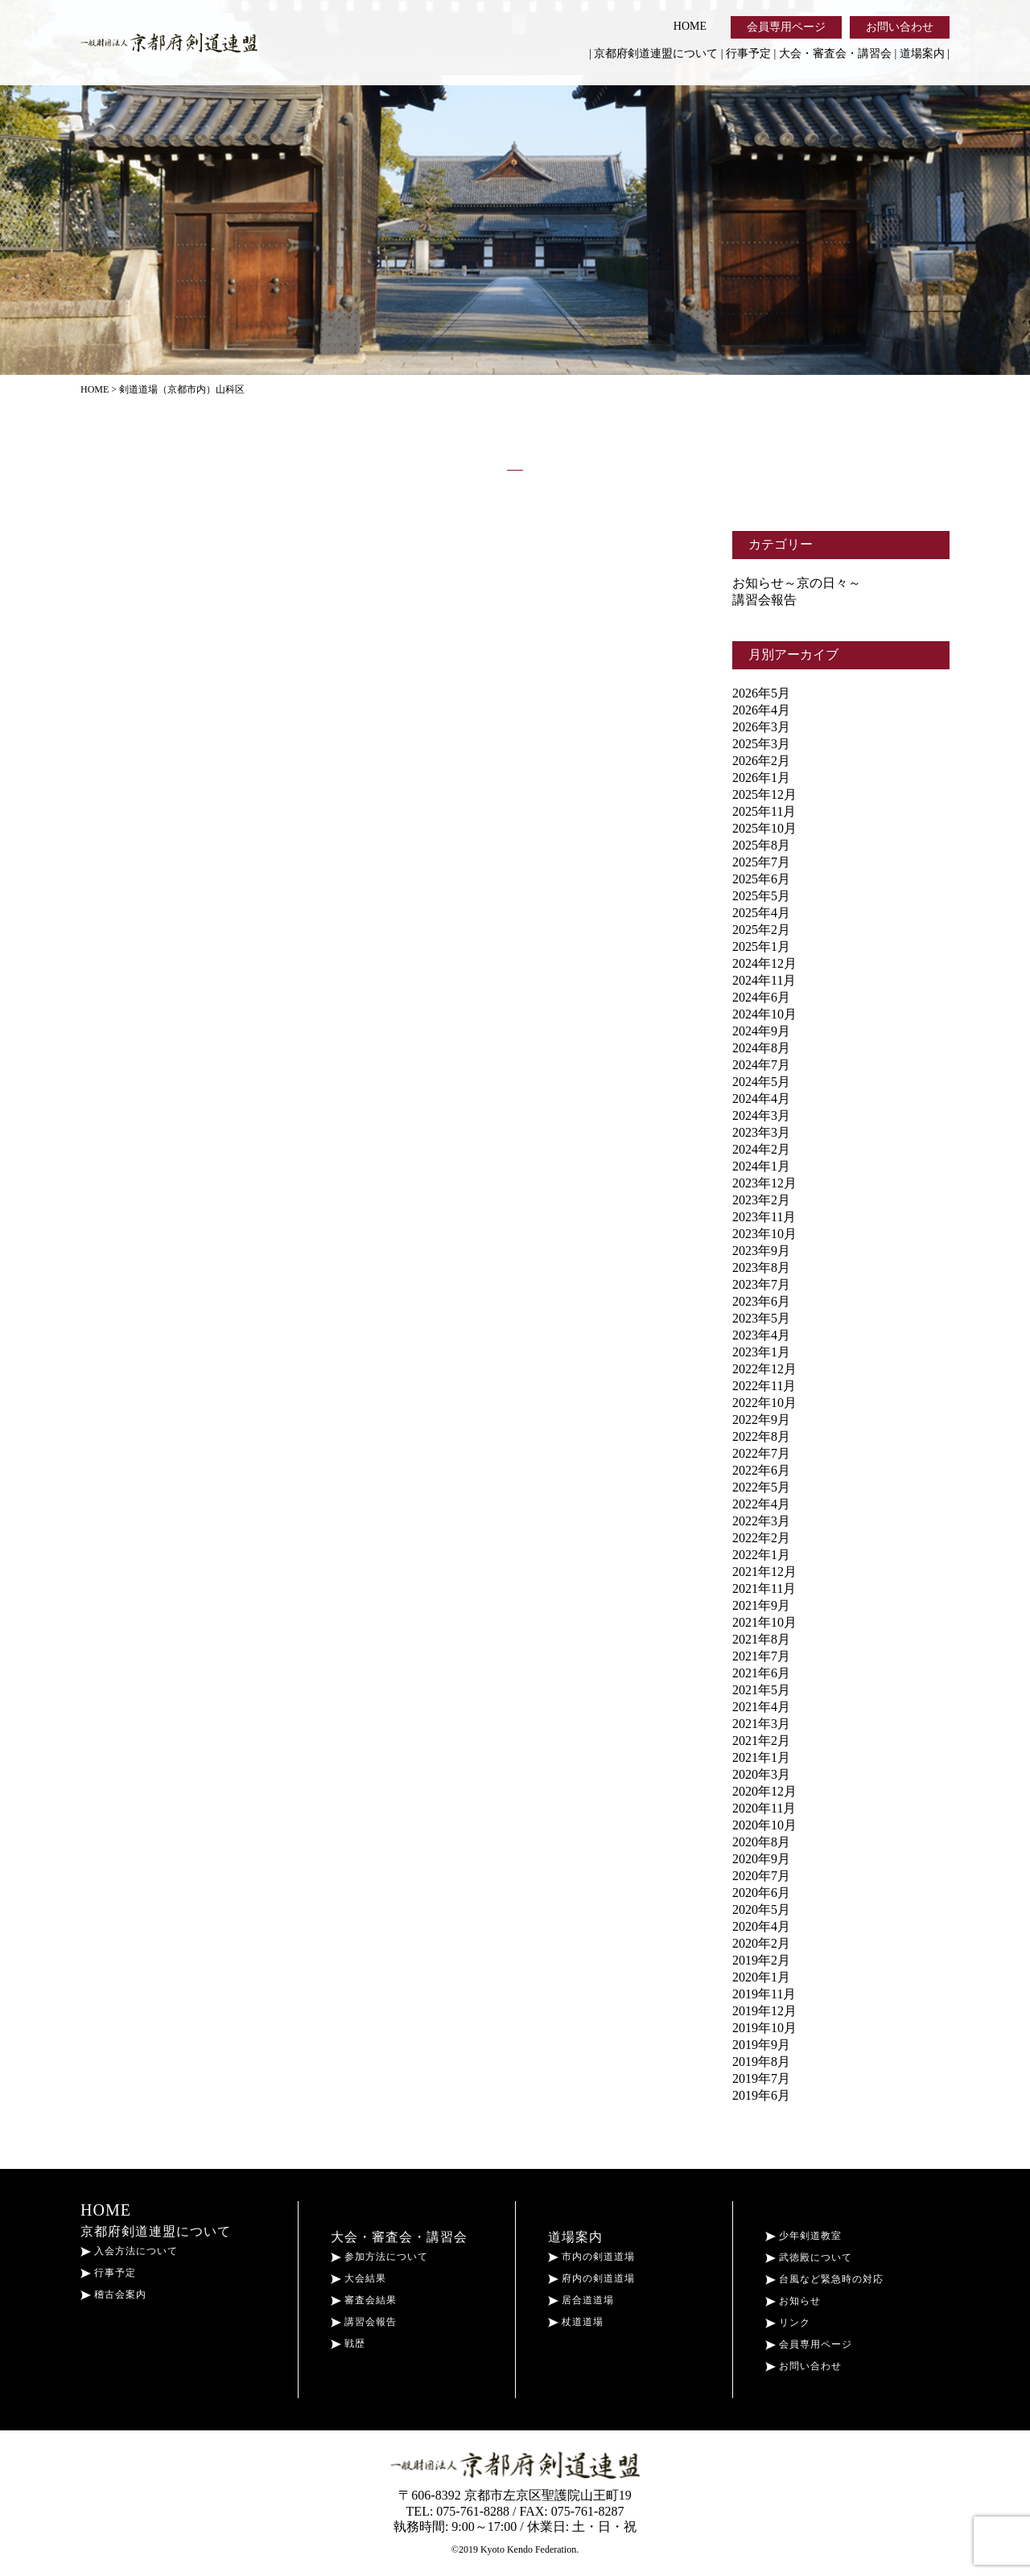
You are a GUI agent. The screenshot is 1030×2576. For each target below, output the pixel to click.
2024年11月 (764, 980)
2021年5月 (761, 1690)
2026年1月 (761, 777)
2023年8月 (761, 1267)
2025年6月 (761, 879)
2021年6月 (761, 1673)
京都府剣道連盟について (656, 53)
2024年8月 (761, 1048)
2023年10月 (764, 1234)
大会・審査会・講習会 (835, 53)
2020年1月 (761, 1977)
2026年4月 (761, 710)
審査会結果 (364, 2300)
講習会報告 (764, 600)
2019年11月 (764, 1994)
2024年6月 (761, 997)
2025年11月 (764, 811)
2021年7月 (761, 1656)
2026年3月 (761, 727)
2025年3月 (761, 744)
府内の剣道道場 (591, 2278)
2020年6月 (761, 1892)
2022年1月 (761, 1555)
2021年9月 (761, 1605)
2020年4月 (761, 1926)
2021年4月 (761, 1707)
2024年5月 (761, 1081)
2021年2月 (761, 1740)
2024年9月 (761, 1031)
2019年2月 (761, 1960)
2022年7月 (761, 1453)
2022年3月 (761, 1521)
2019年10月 (764, 2028)
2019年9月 (761, 2044)
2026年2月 (761, 760)
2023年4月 (761, 1335)
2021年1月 (761, 1757)
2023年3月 (761, 1132)
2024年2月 (761, 1149)
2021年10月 (764, 1622)
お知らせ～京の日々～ (796, 583)
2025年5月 (761, 896)
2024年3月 (761, 1115)
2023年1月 (761, 1352)
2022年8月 (761, 1436)
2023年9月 (761, 1250)
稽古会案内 (113, 2294)
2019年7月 (761, 2078)
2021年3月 (761, 1723)
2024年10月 (764, 1014)
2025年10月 (764, 828)
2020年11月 (764, 1808)
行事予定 (748, 53)
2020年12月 (764, 1791)
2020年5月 (761, 1909)
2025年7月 (761, 862)
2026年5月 (761, 693)
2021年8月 (761, 1639)
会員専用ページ (786, 27)
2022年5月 (761, 1487)
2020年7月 (761, 1876)
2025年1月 (761, 946)
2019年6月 (761, 2095)
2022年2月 (761, 1538)
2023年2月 (761, 1200)
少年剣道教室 (803, 2235)
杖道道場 (576, 2321)
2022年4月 (761, 1504)
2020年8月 (761, 1842)
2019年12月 (764, 2011)
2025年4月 (761, 913)
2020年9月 (761, 1859)
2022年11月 (764, 1386)
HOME (690, 26)
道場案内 (922, 53)
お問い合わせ (899, 27)
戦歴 (348, 2343)
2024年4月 (761, 1098)
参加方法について (379, 2256)
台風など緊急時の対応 (824, 2279)
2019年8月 (761, 2061)
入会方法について (129, 2251)
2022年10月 (764, 1402)
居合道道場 (581, 2300)
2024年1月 (761, 1166)
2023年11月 (764, 1217)
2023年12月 (764, 1183)
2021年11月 (764, 1588)
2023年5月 (761, 1318)
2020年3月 (761, 1774)
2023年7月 (761, 1284)
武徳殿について (808, 2257)
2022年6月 (761, 1470)
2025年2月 (761, 929)
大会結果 (358, 2278)
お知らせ (793, 2300)
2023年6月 (761, 1301)
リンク (787, 2322)
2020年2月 (761, 1943)
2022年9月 (761, 1419)
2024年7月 (761, 1065)
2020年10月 (764, 1825)
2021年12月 (764, 1571)
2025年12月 (764, 794)
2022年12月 (764, 1369)
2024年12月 (764, 963)
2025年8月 (761, 845)
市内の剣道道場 (591, 2256)
